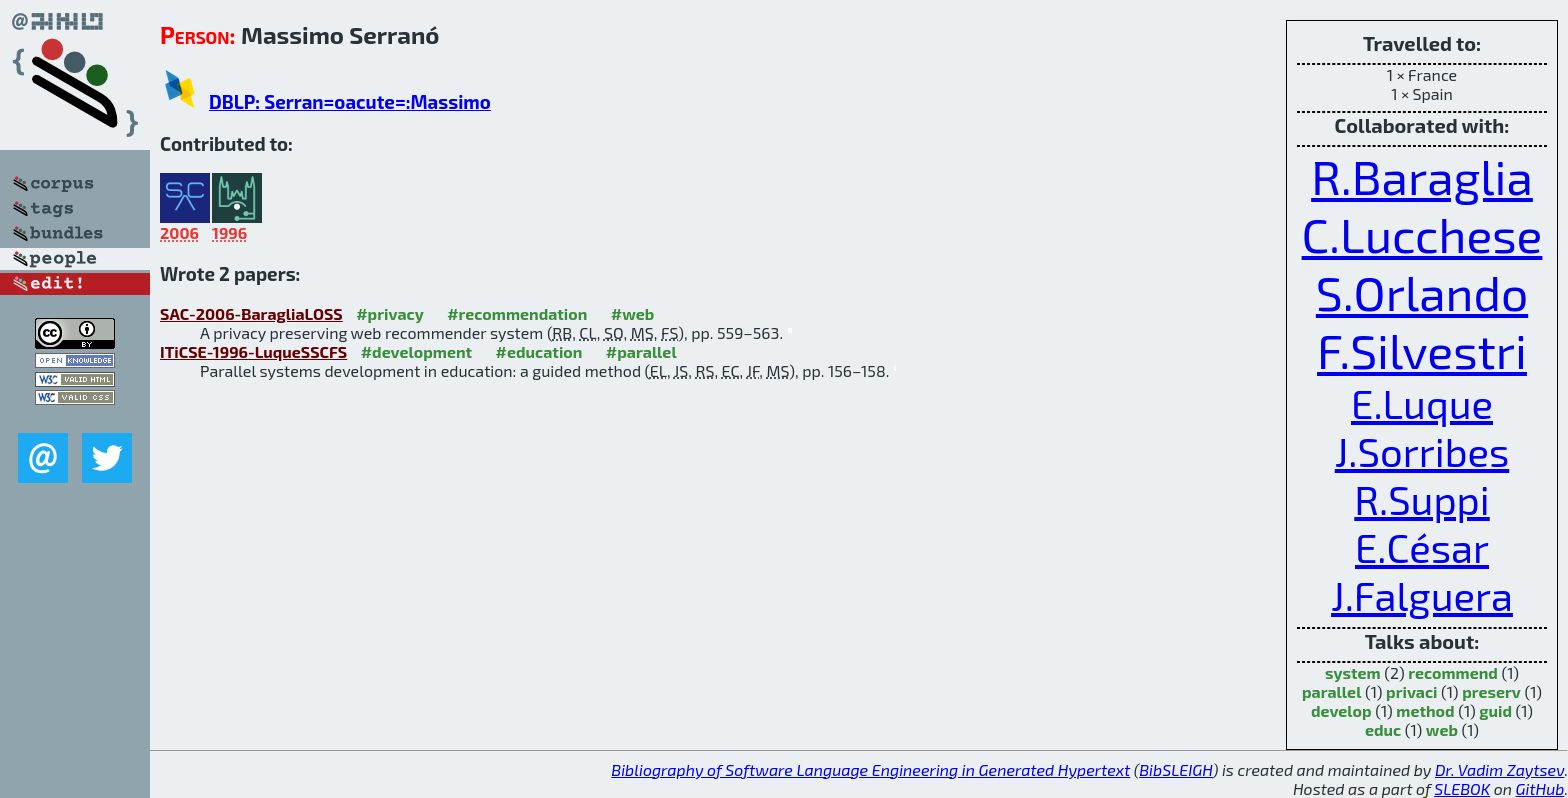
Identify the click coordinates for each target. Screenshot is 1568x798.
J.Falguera (1422, 595)
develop (1341, 710)
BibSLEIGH (1175, 769)
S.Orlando (1422, 292)
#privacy (390, 313)
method (1425, 710)
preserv (1491, 691)
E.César (1422, 547)
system (1353, 672)
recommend (1453, 672)
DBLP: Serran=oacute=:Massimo (350, 101)
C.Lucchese (1422, 234)
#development (416, 351)
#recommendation (517, 313)
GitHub (1540, 788)
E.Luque (1422, 403)
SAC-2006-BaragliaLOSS (251, 313)
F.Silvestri (1422, 350)
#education (539, 351)
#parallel (641, 351)
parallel (1331, 691)
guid (1495, 710)
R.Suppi (1421, 499)
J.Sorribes (1422, 451)
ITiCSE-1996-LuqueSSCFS (253, 351)
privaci (1411, 691)
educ (1383, 729)
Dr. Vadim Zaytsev (1499, 769)
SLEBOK (1462, 788)
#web (632, 313)
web (1442, 729)
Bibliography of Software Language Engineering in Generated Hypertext (870, 769)
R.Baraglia (1422, 176)
